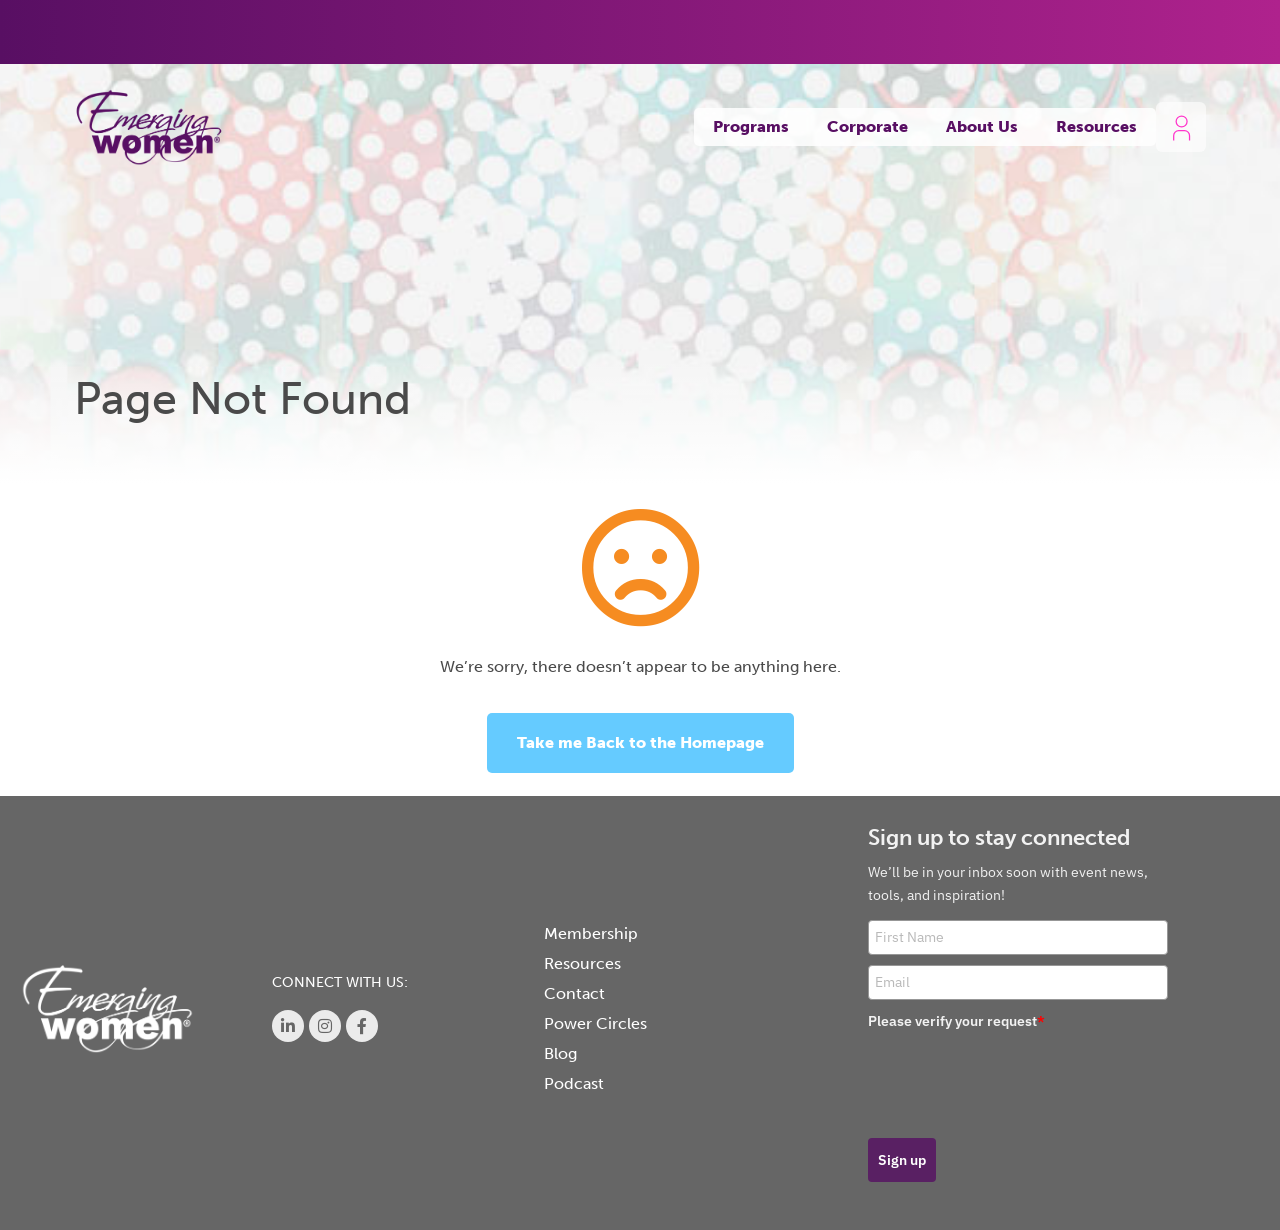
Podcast (574, 1083)
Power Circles (595, 1023)
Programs (751, 126)
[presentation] (1020, 1077)
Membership (591, 933)
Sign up (902, 1160)
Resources (1096, 126)
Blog (560, 1053)
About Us (982, 126)
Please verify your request (956, 1021)
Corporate (867, 126)
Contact (574, 993)
